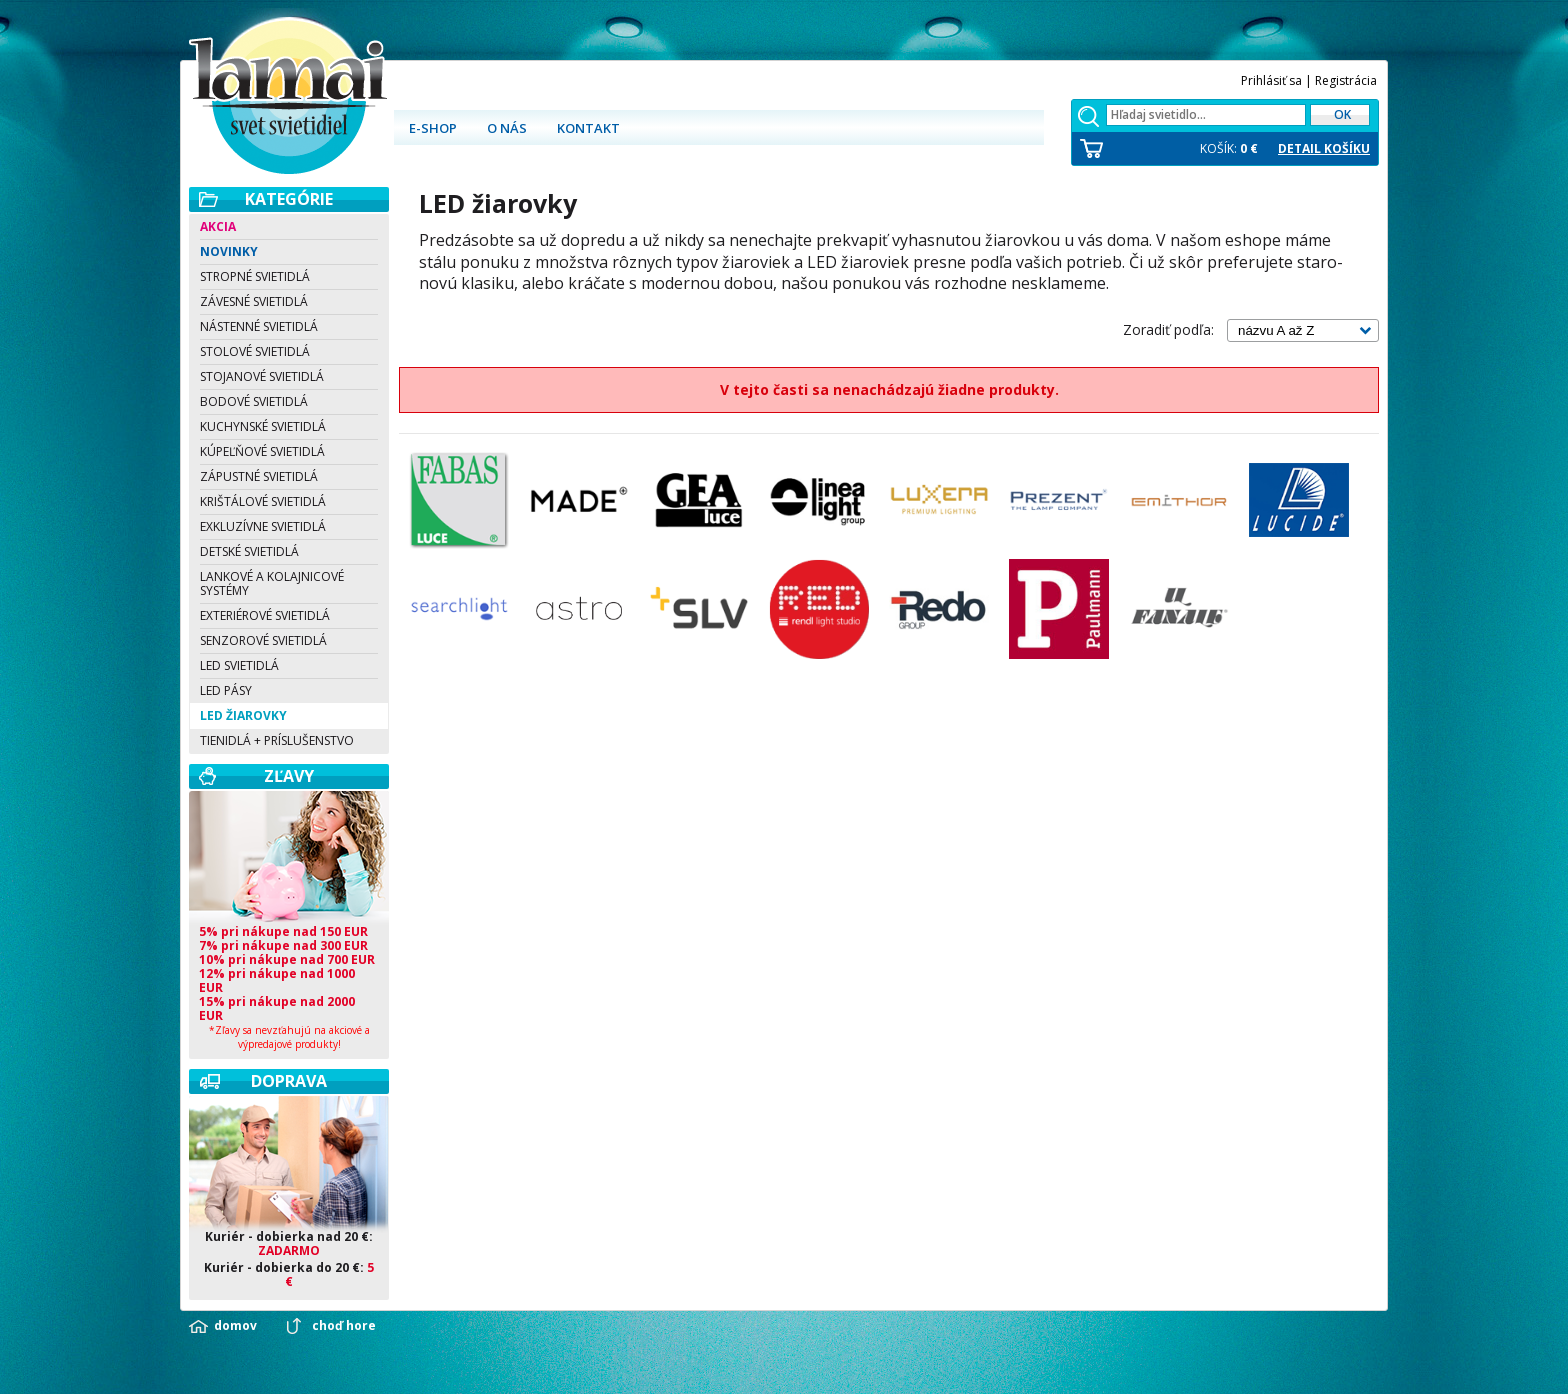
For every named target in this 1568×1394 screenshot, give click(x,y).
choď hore (344, 1326)
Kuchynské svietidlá (263, 426)
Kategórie (289, 199)
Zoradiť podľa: (1168, 330)
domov (235, 1326)
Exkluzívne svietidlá (263, 526)
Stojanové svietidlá (262, 376)
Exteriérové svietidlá (265, 615)
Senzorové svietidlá (263, 640)
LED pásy (226, 690)
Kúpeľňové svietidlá (262, 451)
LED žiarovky (243, 715)
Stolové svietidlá (255, 351)
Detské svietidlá (249, 551)
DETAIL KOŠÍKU (1324, 149)
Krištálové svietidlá (263, 501)
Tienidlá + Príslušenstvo (277, 740)
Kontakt (588, 128)
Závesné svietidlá (254, 301)
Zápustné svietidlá (259, 476)
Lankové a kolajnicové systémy (272, 583)
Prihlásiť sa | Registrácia (1309, 80)
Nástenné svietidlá (259, 326)
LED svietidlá (239, 665)
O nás (507, 128)
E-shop (433, 128)
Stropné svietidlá (255, 276)
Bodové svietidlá (254, 401)
